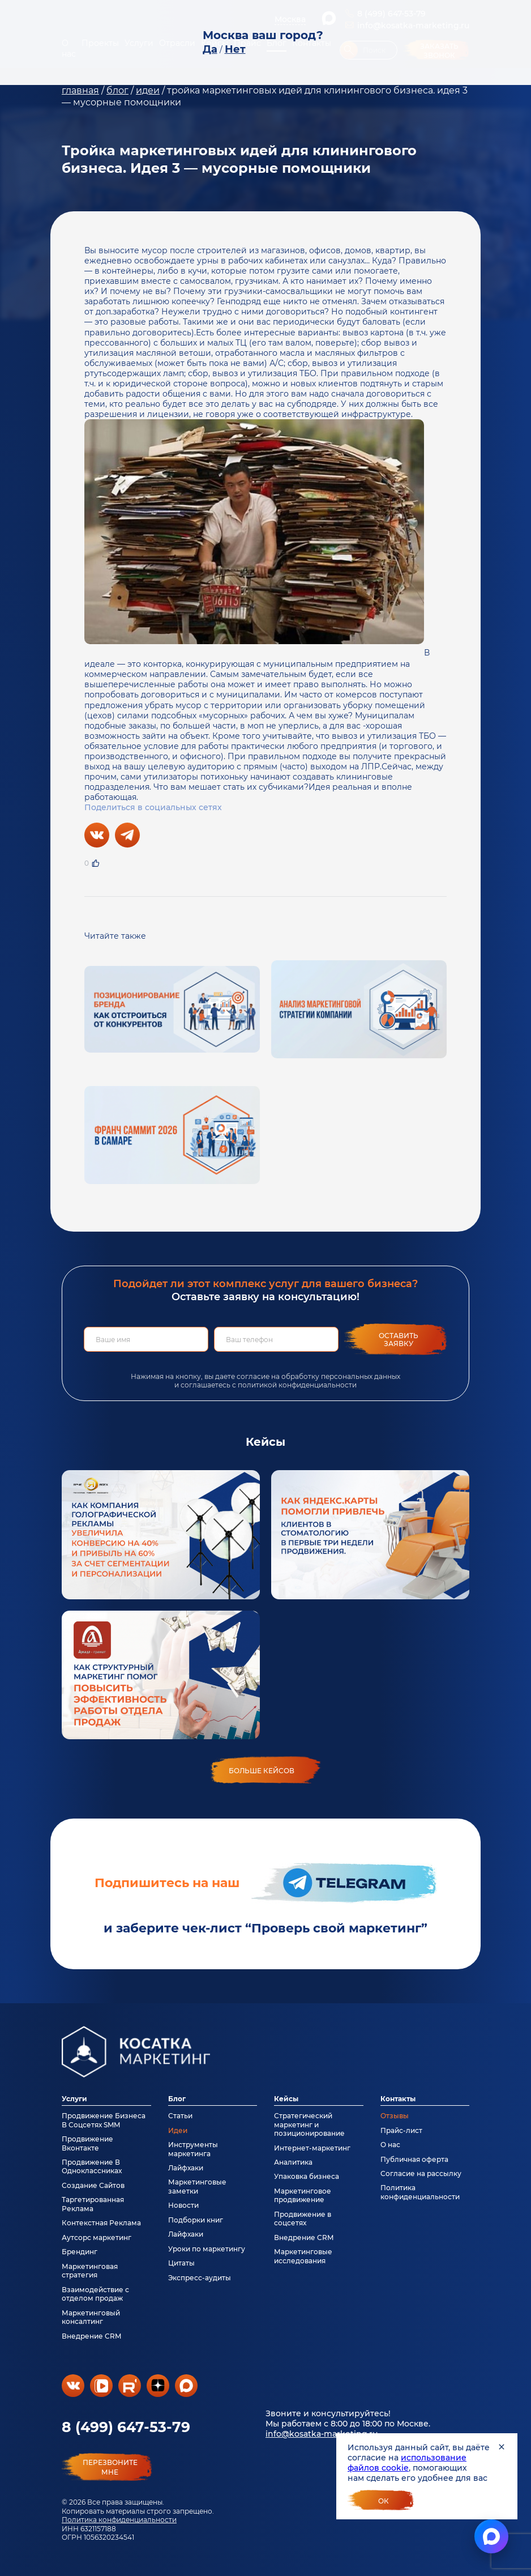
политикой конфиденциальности (297, 1385)
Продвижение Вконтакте (87, 2143)
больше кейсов (261, 1770)
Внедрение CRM (91, 2336)
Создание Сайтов (93, 2185)
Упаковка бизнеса (306, 2176)
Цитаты (181, 2263)
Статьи (180, 2115)
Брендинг (79, 2251)
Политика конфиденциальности (119, 2519)
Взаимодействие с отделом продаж (95, 2293)
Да (210, 49)
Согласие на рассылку (420, 2173)
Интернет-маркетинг (312, 2148)
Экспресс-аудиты (199, 2277)
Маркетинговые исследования (303, 2255)
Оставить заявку (398, 1339)
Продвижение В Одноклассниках (92, 2166)
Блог (177, 2098)
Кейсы (286, 2098)
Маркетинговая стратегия (90, 2270)
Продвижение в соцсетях (302, 2218)
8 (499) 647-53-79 (126, 2427)
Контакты (398, 2098)
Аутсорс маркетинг (96, 2237)
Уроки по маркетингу (206, 2249)
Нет (235, 49)
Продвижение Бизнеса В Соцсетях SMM (103, 2119)
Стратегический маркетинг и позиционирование (309, 2124)
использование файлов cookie (407, 2462)
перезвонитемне (110, 2467)
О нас (390, 2144)
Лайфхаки (185, 2168)
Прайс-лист (401, 2130)
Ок (383, 2501)
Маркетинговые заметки (197, 2186)
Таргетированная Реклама (93, 2203)
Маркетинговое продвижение (302, 2195)
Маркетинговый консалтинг (91, 2317)
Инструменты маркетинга (193, 2148)
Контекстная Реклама (101, 2223)
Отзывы (394, 2115)
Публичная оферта (414, 2159)
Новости (183, 2205)
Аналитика (293, 2162)
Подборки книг (195, 2220)
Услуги (74, 2098)
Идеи (177, 2130)
